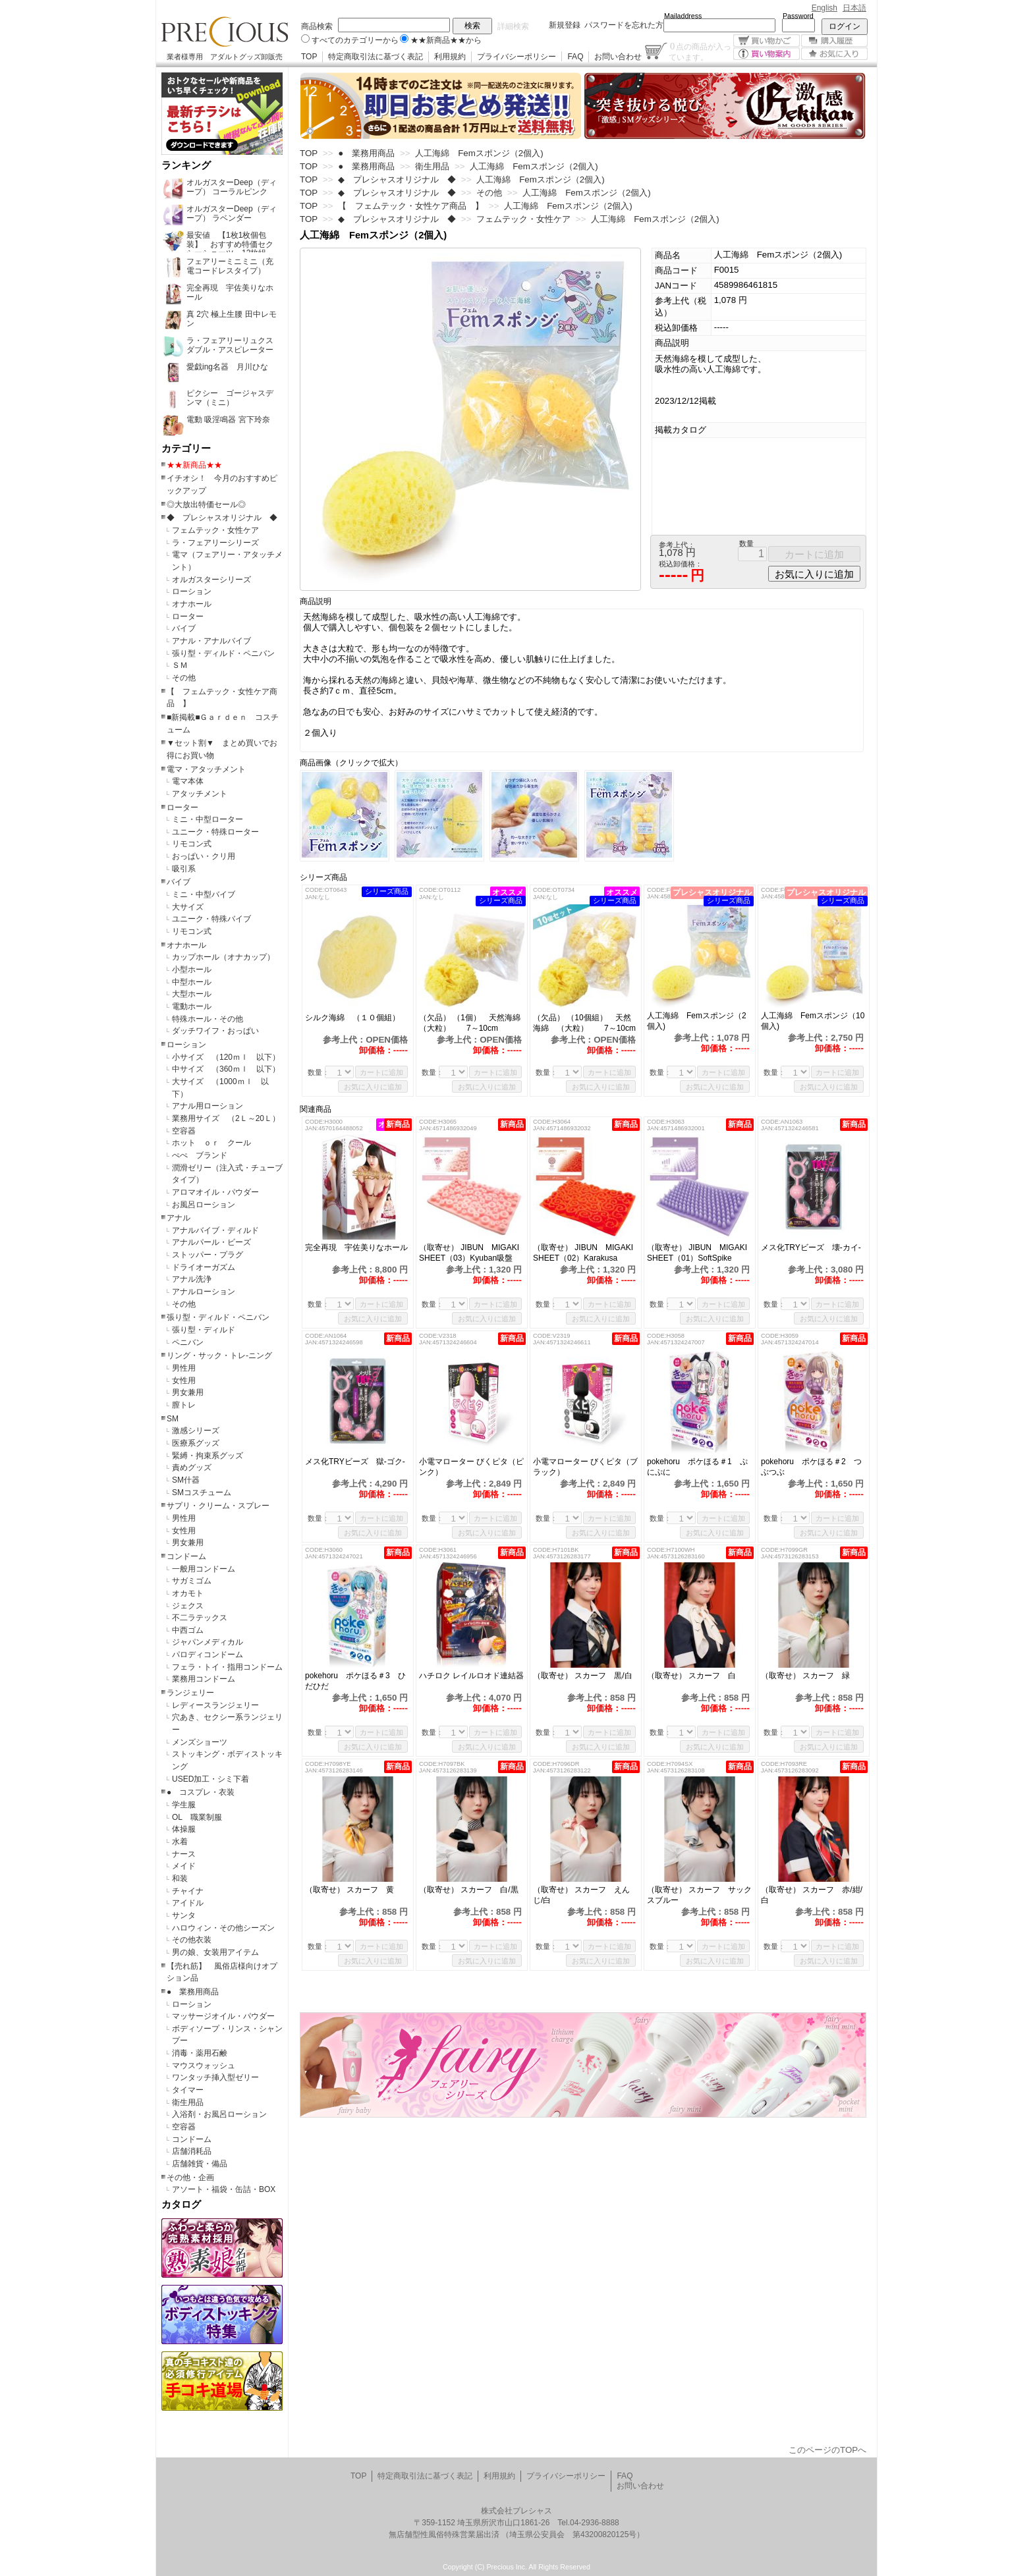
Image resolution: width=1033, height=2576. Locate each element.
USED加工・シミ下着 (210, 1779)
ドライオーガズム (203, 1267)
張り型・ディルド (203, 1329)
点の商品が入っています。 (700, 51)
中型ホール (191, 982)
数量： (318, 1072)
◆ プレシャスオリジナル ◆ (222, 517)
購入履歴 (834, 40)
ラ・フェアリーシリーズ (215, 542)
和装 (180, 1878)
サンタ (184, 1915)
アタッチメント (199, 793)
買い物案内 (766, 53)
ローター (188, 616)
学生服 (184, 1804)
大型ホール (191, 994)
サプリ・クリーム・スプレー (218, 1505)
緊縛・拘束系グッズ (207, 1455)
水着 (180, 1841)
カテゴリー (186, 448)
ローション (191, 591)
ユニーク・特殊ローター (215, 831)
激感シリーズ (195, 1430)
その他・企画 (190, 2177)
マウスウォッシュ (203, 2065)
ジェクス (188, 1605)
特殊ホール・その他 (207, 1019)
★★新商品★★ (194, 465)
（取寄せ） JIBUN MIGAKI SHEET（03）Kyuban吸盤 (471, 1253)
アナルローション (203, 1291)
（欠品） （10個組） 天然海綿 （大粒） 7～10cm (584, 1023)
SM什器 (186, 1480)
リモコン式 (191, 843)
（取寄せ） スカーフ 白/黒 (468, 1889)
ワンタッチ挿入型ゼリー (215, 2077)
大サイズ (188, 907)
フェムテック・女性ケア (215, 530)
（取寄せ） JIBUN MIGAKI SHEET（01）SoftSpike (699, 1253)
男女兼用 (188, 1392)
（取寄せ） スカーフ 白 (691, 1675)
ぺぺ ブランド (199, 1155)
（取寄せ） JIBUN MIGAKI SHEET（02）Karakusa (585, 1253)
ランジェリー (190, 1692)
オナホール (191, 604)
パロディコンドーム (207, 1654)
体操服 (184, 1829)
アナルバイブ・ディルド (215, 1230)
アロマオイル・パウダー (215, 1192)
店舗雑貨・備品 (199, 2163)
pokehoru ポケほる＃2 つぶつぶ (811, 1467)
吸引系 (184, 868)
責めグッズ (191, 1467)
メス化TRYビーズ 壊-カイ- (811, 1247)
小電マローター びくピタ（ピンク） (471, 1467)
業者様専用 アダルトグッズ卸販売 (225, 57)
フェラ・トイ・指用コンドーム (227, 1667)
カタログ (181, 2204)
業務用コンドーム (203, 1679)
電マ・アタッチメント (206, 769)
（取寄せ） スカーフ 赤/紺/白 (811, 1895)
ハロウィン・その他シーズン (223, 1927)
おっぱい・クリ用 (203, 856)
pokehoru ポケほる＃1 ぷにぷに (697, 1467)
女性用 (184, 1380)
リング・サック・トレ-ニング (219, 1355)
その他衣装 (191, 1939)
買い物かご (766, 40)
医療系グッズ (195, 1443)
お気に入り (834, 53)
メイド (184, 1866)
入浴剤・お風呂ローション (219, 2114)
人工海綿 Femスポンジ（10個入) (812, 1021)
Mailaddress (683, 16)
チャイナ (188, 1891)
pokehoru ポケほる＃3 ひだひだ (355, 1681)
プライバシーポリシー (516, 56)
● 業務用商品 (193, 1991)
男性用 (184, 1368)
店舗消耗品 (191, 2151)
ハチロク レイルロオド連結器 (471, 1675)
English (824, 8)
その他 (184, 677)
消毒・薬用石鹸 (199, 2053)
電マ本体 (188, 781)
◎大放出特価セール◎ (206, 504)
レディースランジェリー (215, 1705)
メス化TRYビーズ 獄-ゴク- (355, 1461)
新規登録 (564, 25)
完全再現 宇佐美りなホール (356, 1247)
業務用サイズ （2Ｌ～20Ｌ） (226, 1118)
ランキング (186, 165)
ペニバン (188, 1342)
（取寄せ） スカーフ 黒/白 (582, 1675)
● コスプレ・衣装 (201, 1792)
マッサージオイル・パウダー (223, 2016)
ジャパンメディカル (207, 1642)
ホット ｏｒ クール (215, 1142)
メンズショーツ (199, 1742)
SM (173, 1418)
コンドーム (186, 1556)
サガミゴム (191, 1580)
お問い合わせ (618, 56)
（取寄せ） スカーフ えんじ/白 (581, 1895)
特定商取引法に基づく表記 (375, 56)
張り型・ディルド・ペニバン (223, 653)
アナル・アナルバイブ (211, 640)
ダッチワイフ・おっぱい (215, 1030)
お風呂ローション (203, 1204)
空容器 (184, 1131)
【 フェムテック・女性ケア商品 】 (411, 206)
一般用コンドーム (203, 1569)
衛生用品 (188, 2102)
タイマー (188, 2090)
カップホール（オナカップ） (223, 957)
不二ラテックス (199, 1617)
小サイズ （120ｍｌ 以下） (226, 1057)
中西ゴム (188, 1630)
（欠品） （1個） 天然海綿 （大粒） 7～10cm (471, 1023)
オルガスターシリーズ (211, 579)
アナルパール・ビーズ (211, 1242)
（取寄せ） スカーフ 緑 (805, 1675)
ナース (184, 1854)
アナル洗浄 (191, 1279)
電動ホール (191, 1006)
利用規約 (450, 56)
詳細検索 (513, 26)
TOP (309, 56)
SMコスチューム (201, 1492)
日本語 (854, 8)
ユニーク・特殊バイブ (211, 918)
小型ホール (191, 969)
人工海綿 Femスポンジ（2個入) (696, 1021)
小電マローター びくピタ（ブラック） (585, 1467)
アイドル (188, 1902)
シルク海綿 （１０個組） (357, 1017)
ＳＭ (180, 665)
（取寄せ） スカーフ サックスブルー (699, 1895)
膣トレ (184, 1405)
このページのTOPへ (827, 2450)
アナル (178, 1217)
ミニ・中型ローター (207, 819)
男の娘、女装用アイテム (215, 1952)
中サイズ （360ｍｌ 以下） (226, 1069)
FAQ (575, 56)
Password (798, 16)
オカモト (188, 1593)
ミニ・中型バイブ (203, 894)
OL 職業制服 (201, 1817)
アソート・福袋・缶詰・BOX (223, 2189)
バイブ (184, 628)
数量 (746, 543)
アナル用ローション (207, 1105)
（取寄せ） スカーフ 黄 (349, 1889)
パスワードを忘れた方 (623, 25)
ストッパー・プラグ (207, 1254)
